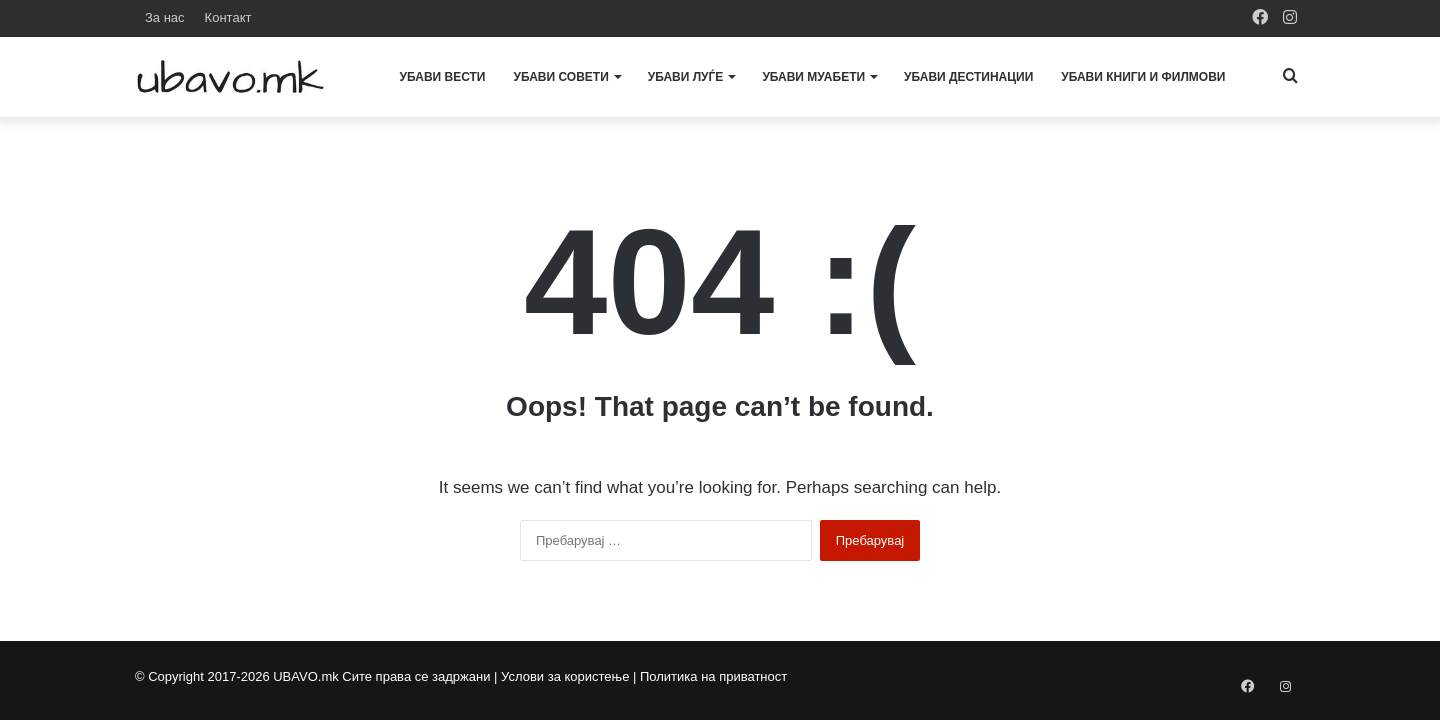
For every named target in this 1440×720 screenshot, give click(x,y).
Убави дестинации (968, 77)
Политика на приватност (713, 676)
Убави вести (443, 77)
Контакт (228, 17)
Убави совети (561, 77)
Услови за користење (565, 676)
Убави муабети (813, 77)
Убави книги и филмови (1143, 77)
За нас (165, 17)
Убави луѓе (686, 77)
